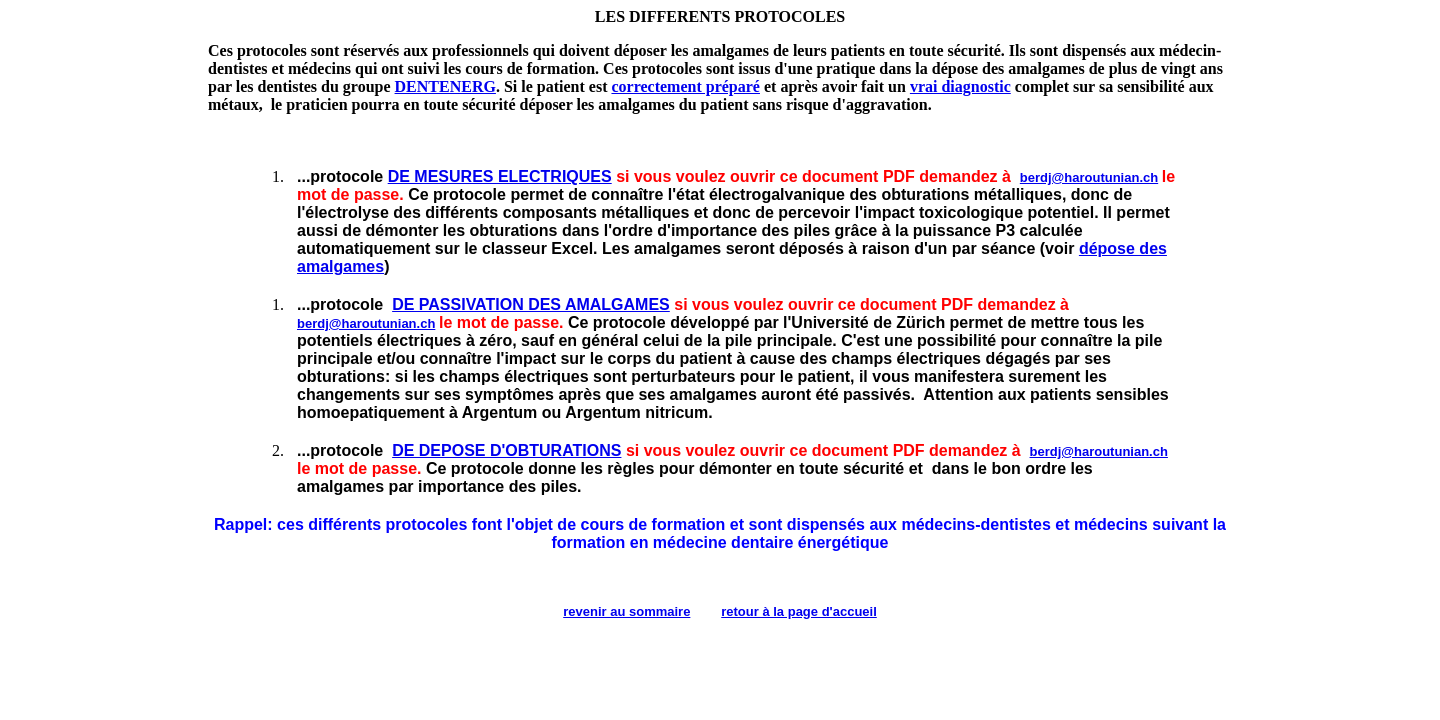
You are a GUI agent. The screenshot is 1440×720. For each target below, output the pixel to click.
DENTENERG (445, 86)
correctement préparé (685, 86)
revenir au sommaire (626, 611)
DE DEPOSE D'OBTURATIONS (506, 450)
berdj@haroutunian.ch (1089, 177)
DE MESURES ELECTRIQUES (500, 176)
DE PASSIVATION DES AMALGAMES (531, 304)
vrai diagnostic (960, 86)
